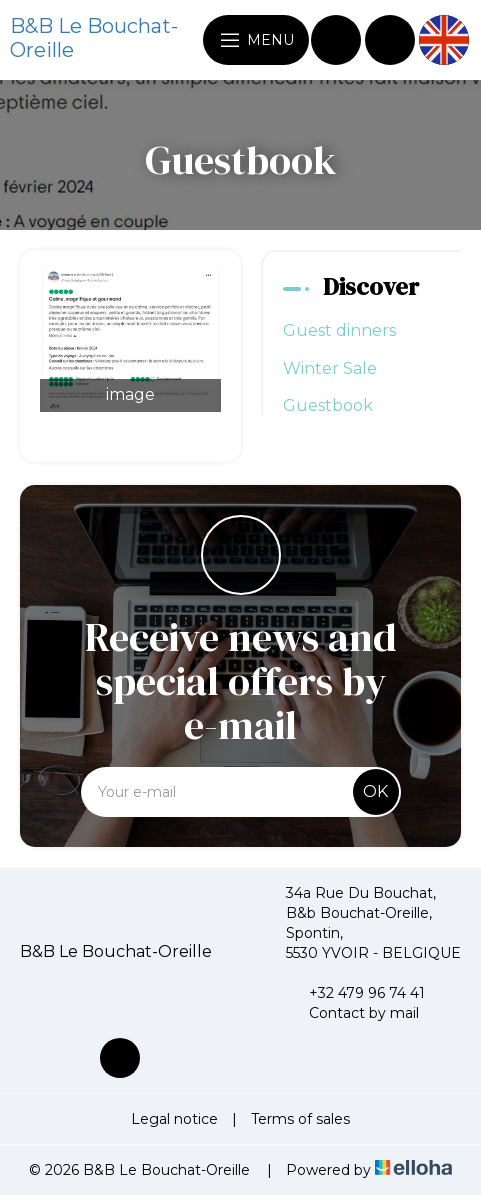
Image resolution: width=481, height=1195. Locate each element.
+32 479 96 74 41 (355, 993)
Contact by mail (352, 1013)
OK (375, 791)
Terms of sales (300, 1119)
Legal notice (174, 1119)
